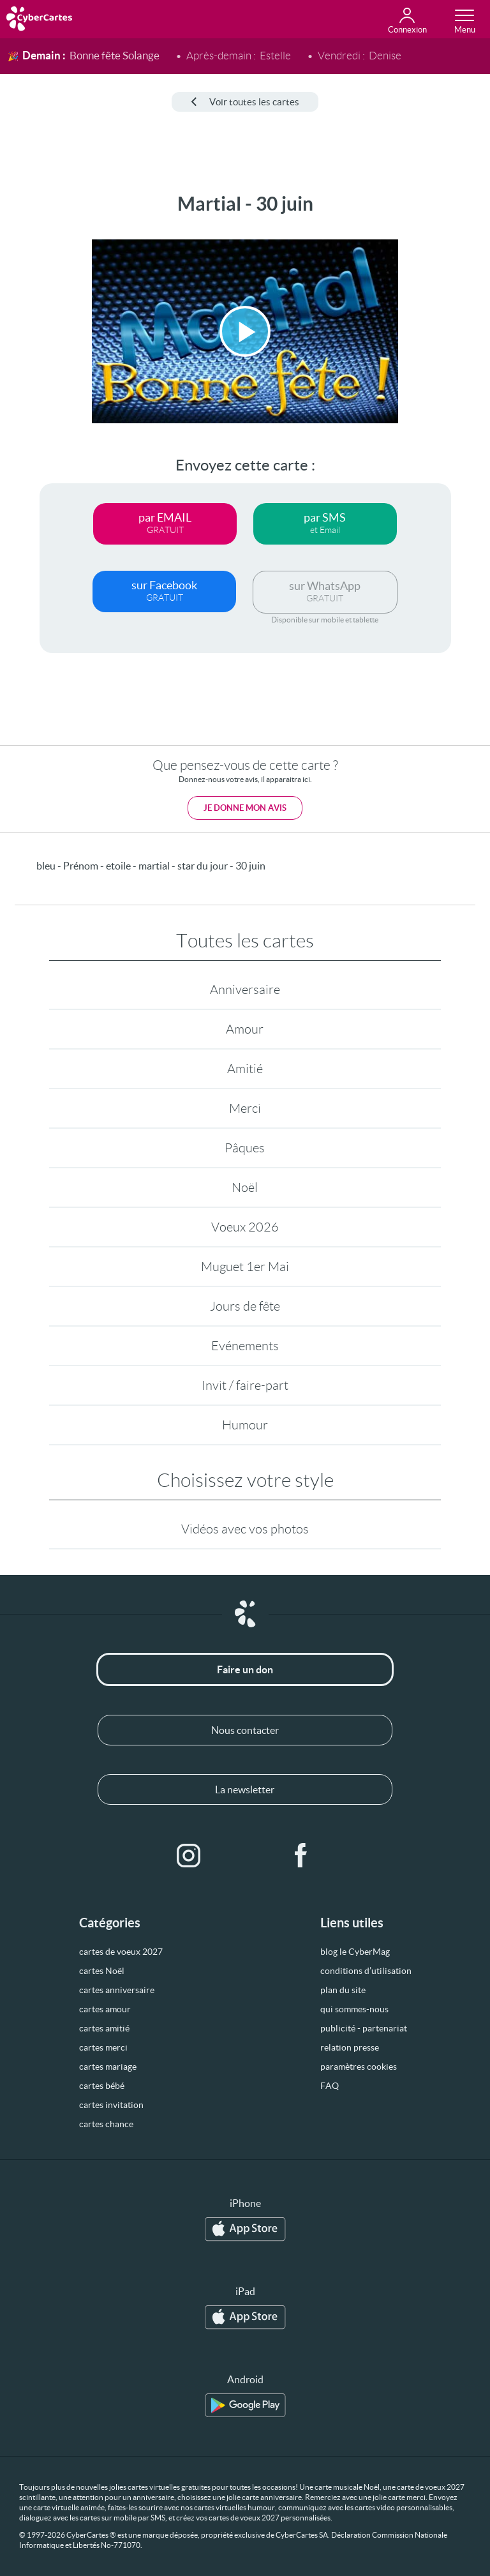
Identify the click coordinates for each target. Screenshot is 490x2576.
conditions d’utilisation (366, 1971)
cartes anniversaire (116, 1990)
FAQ (329, 2086)
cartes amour (105, 2009)
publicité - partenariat (363, 2028)
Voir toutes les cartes (245, 101)
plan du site (343, 1990)
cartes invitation (111, 2105)
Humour (245, 1425)
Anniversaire (245, 990)
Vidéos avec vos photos (245, 1529)
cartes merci (103, 2047)
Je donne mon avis (245, 808)
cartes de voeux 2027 (121, 1952)
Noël (245, 1187)
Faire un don (245, 1669)
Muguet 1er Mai (245, 1267)
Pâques (245, 1148)
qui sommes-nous (354, 2009)
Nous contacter (245, 1730)
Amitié (245, 1069)
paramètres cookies (358, 2066)
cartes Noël (101, 1971)
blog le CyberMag (355, 1952)
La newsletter (244, 1789)
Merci (245, 1108)
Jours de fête (245, 1306)
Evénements (245, 1346)
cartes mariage (108, 2066)
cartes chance (106, 2124)
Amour (245, 1029)
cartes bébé (101, 2086)
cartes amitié (104, 2028)
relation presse (349, 2047)
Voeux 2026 (245, 1227)
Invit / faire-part (245, 1385)
